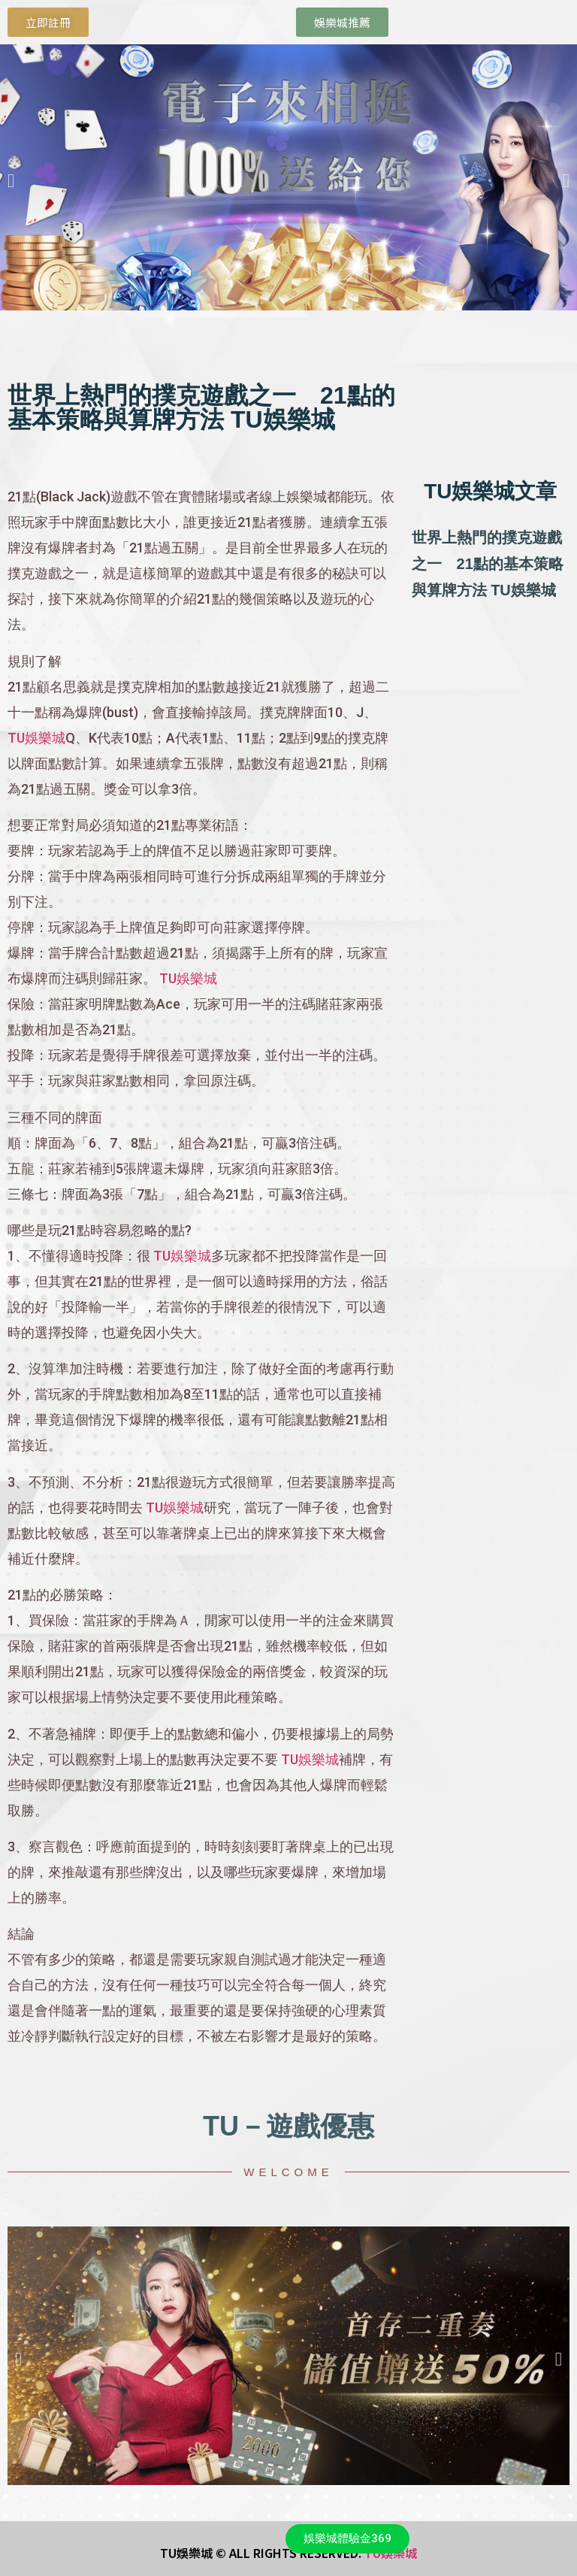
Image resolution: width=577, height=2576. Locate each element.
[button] (11, 180)
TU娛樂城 (36, 738)
